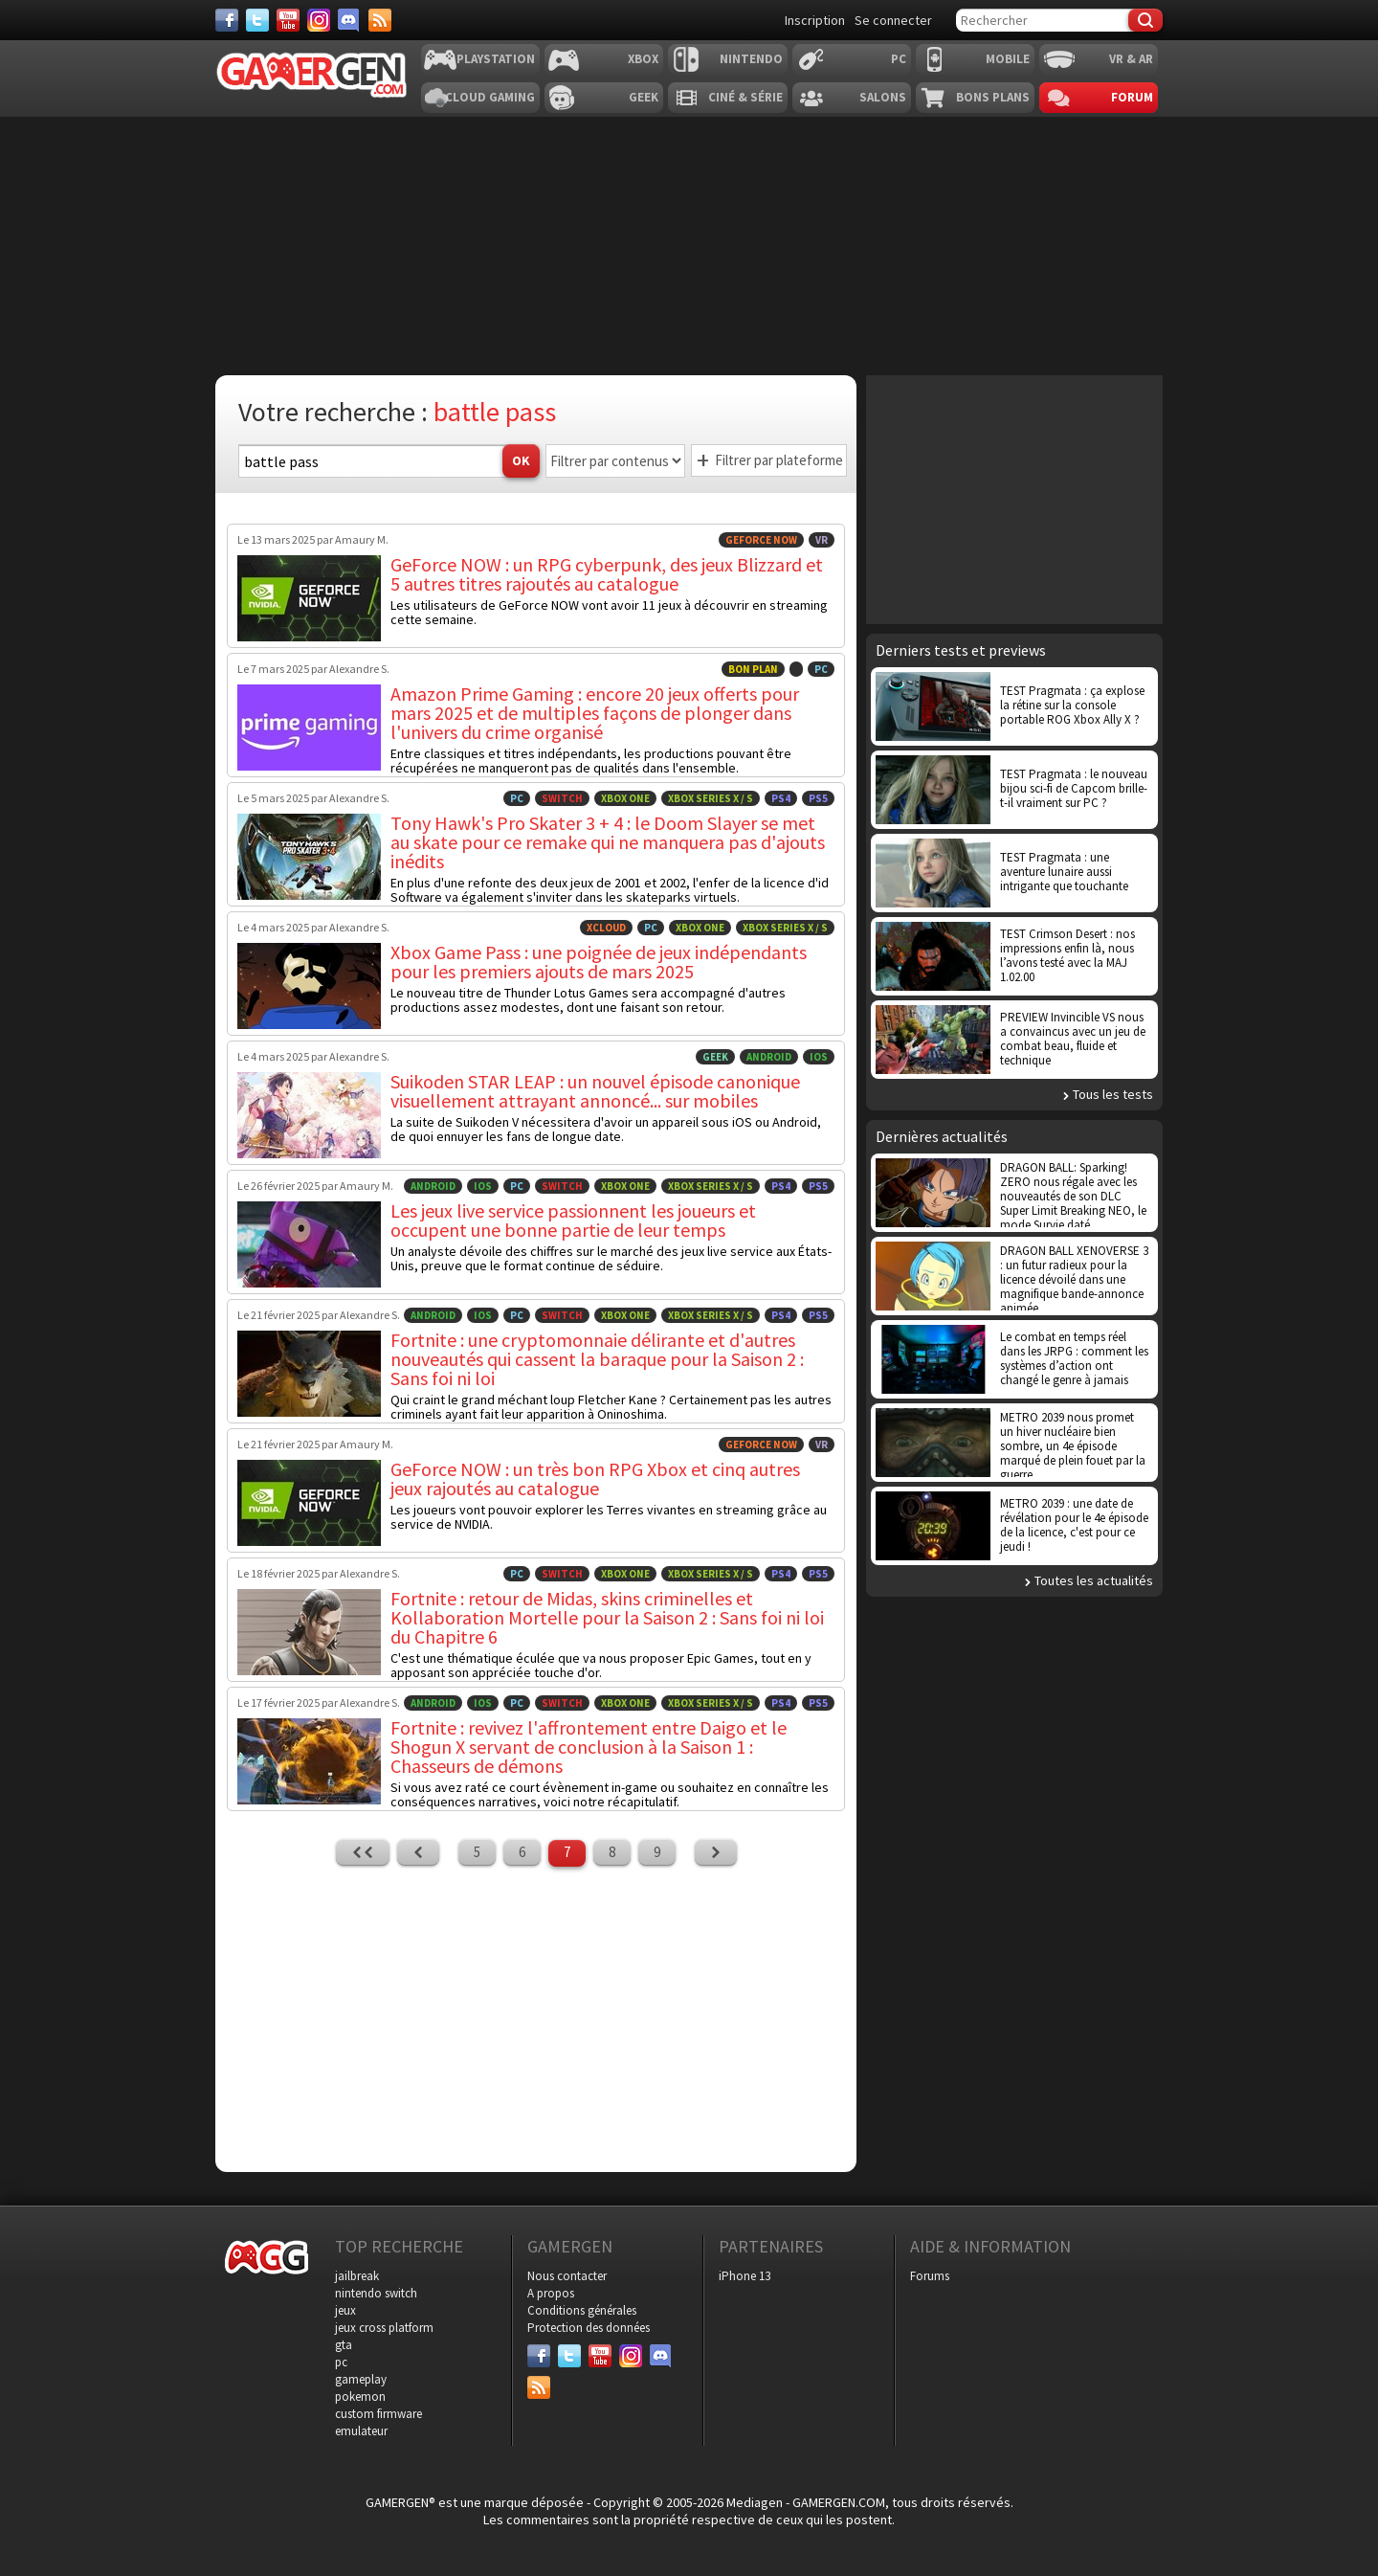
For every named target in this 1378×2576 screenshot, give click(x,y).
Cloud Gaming (490, 97)
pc (341, 2362)
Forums (929, 2276)
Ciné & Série (745, 97)
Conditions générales (581, 2310)
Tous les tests (1113, 1094)
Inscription (815, 20)
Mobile (1008, 59)
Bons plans (993, 97)
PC (898, 59)
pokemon (360, 2396)
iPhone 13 (744, 2276)
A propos (550, 2293)
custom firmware (378, 2414)
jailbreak (357, 2276)
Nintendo (751, 59)
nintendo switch (376, 2293)
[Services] (379, 20)
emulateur (361, 2431)
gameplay (361, 2379)
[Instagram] (318, 20)
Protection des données (588, 2327)
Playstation (495, 59)
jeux (345, 2310)
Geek (643, 97)
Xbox (643, 59)
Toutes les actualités (1093, 1580)
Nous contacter (567, 2276)
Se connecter (893, 20)
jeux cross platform (384, 2327)
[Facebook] (226, 20)
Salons (882, 97)
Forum (1132, 97)
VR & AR (1131, 59)
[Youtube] (288, 20)
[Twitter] (257, 20)
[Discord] (349, 20)
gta (343, 2345)
